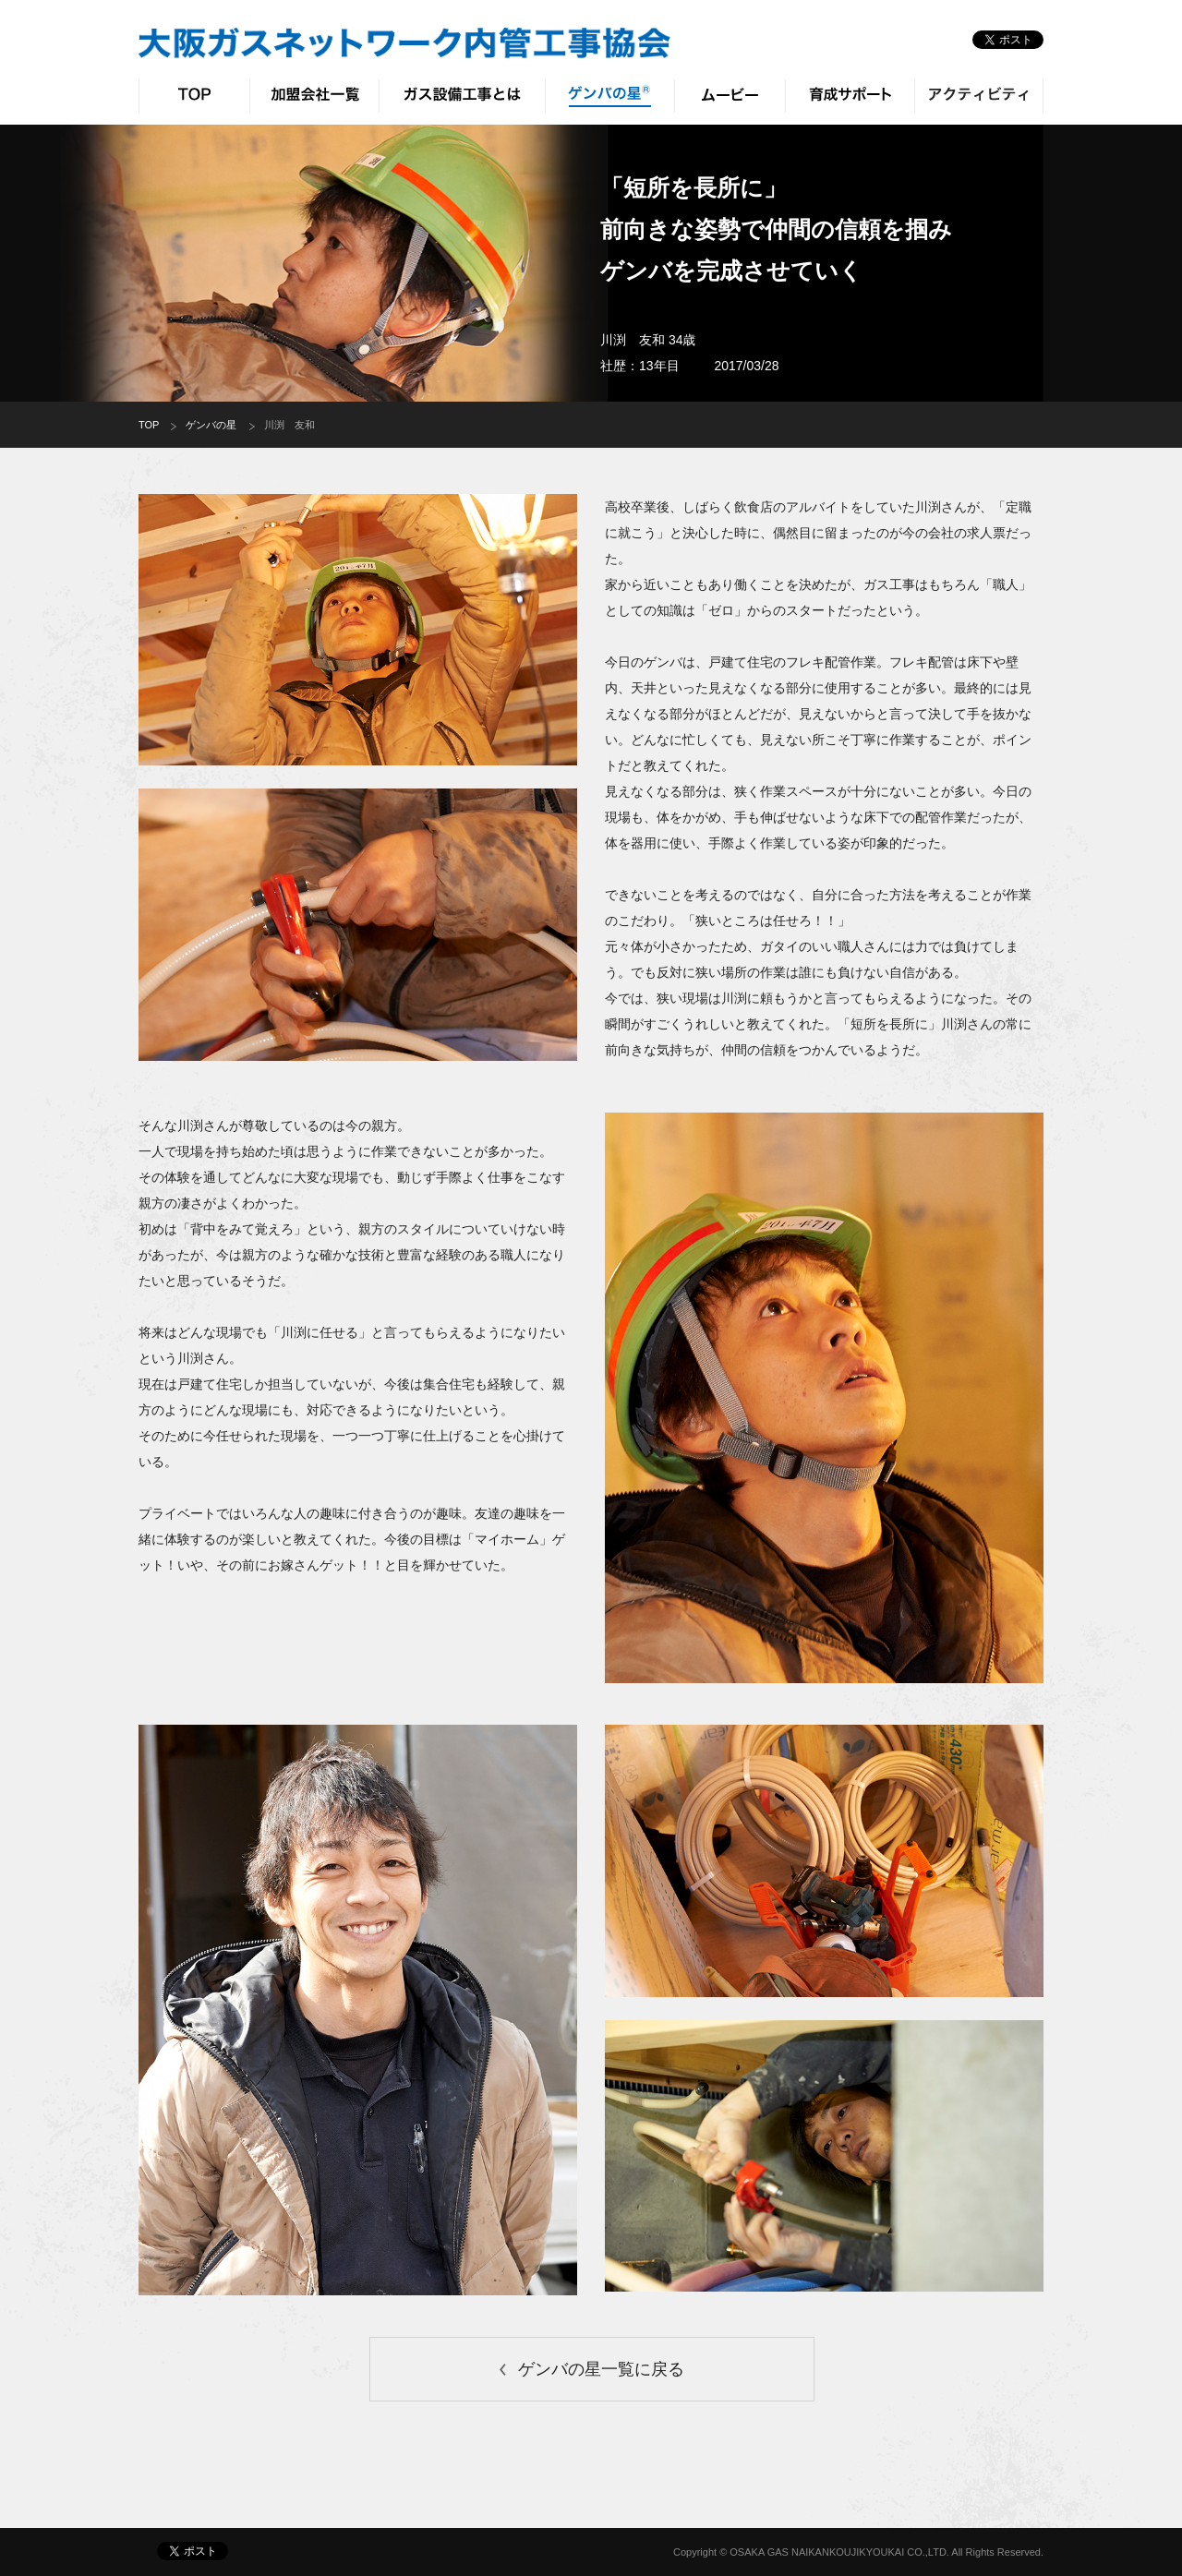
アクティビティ (978, 96)
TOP (194, 96)
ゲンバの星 (211, 424)
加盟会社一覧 (314, 96)
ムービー (729, 96)
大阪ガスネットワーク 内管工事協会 (404, 43)
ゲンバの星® (609, 96)
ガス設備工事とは (462, 96)
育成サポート (849, 96)
